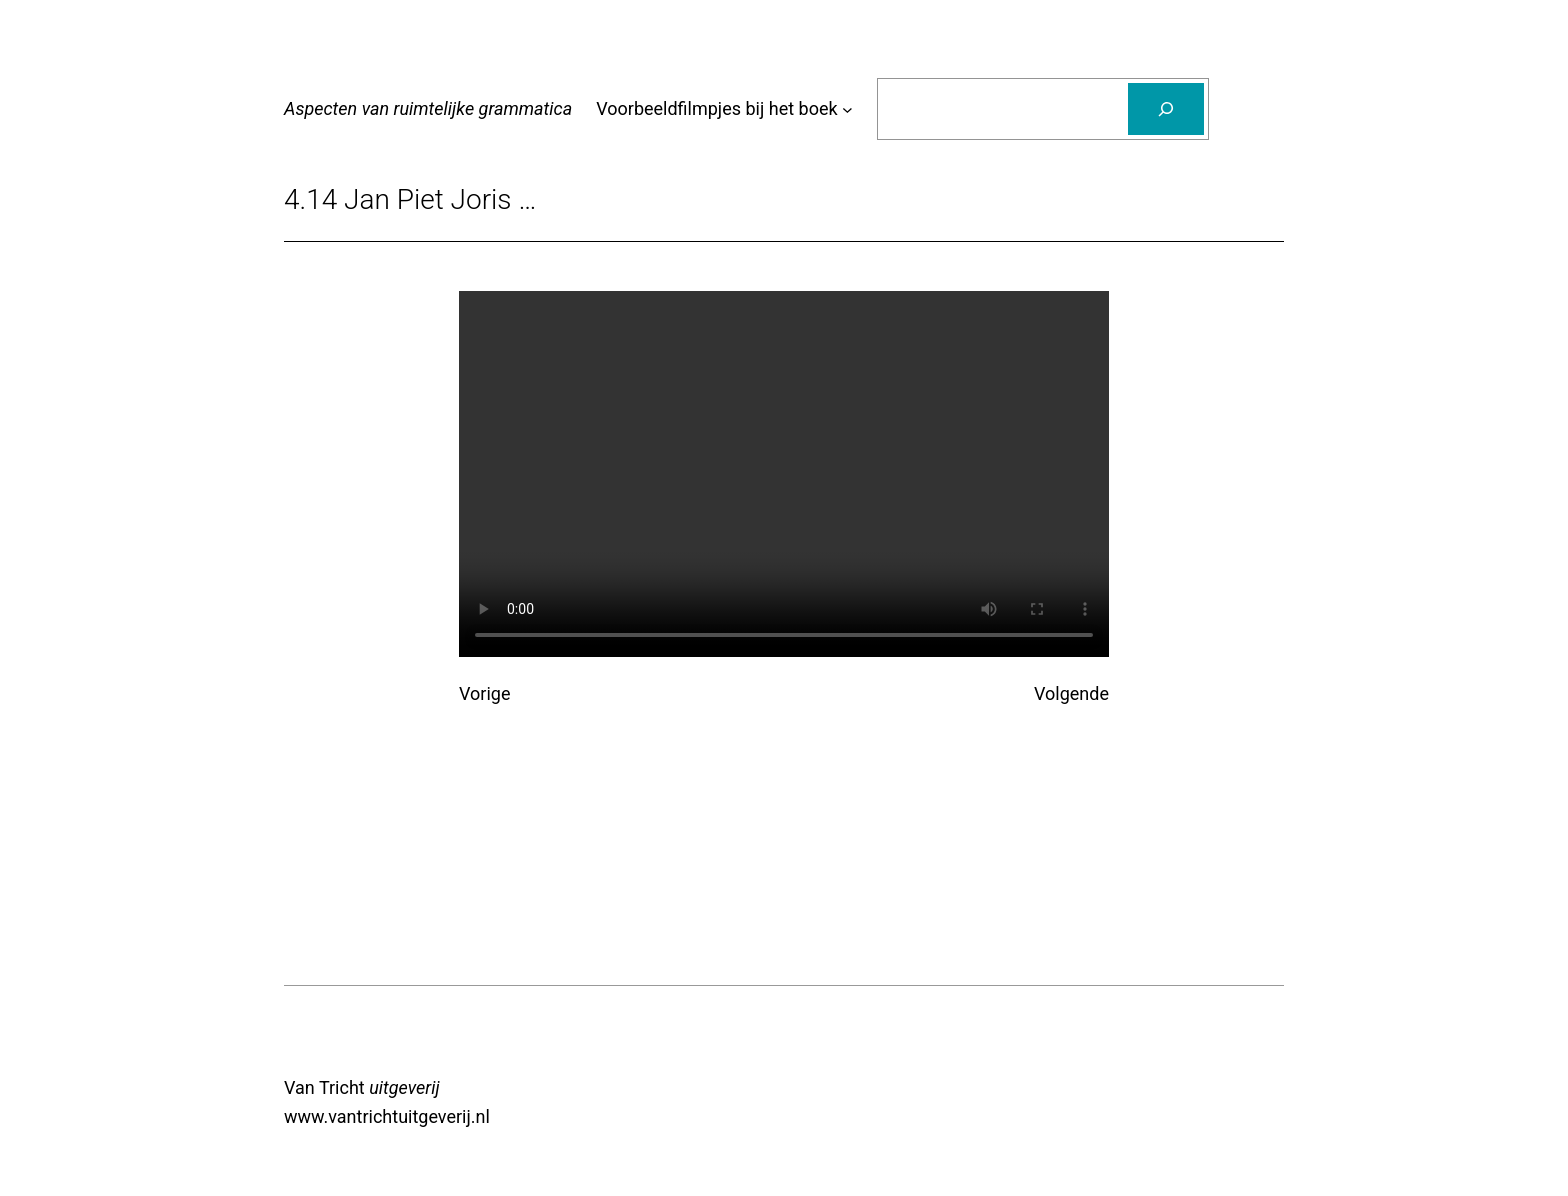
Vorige (484, 693)
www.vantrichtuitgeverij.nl (387, 1116)
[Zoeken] (1166, 109)
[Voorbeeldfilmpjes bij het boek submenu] (847, 109)
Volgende (1071, 693)
